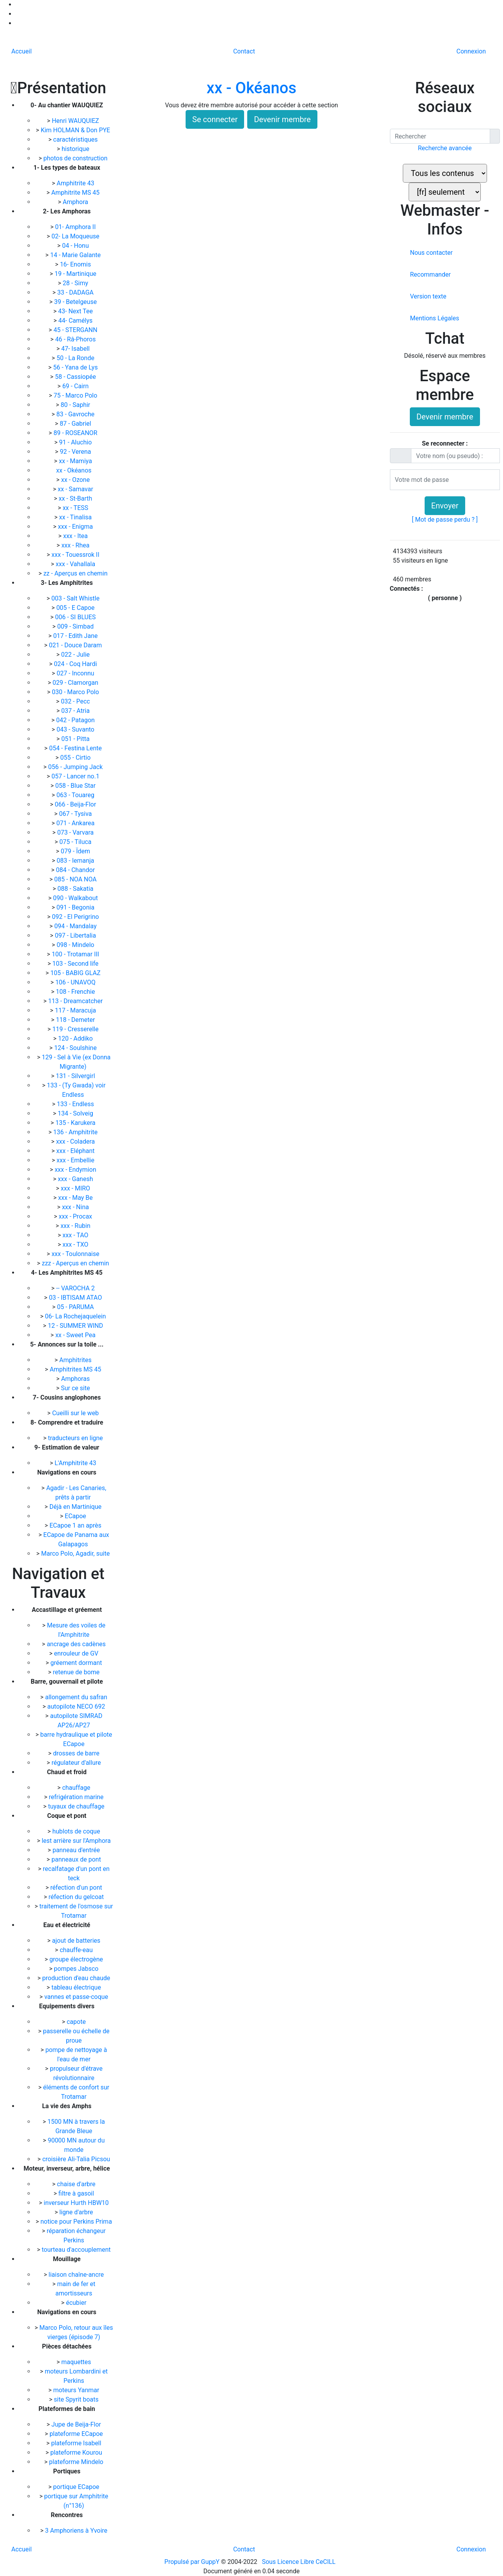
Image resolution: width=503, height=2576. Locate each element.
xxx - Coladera (76, 1141)
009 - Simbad (76, 626)
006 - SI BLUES (76, 617)
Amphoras (76, 1378)
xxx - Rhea (76, 545)
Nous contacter (431, 252)
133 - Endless (76, 1104)
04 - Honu (76, 245)
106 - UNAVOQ (76, 982)
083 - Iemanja (76, 860)
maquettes (76, 2362)
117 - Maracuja (76, 1010)
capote (76, 2021)
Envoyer (445, 505)
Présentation (58, 88)
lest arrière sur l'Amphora (76, 1840)
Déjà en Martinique (76, 1506)
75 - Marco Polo (76, 395)
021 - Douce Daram (76, 645)
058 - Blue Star (76, 785)
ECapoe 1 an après (76, 1525)
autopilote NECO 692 (76, 1706)
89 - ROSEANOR (76, 433)
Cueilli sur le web (76, 1413)
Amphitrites (76, 1360)
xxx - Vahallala (76, 564)
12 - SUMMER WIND (76, 1325)
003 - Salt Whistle (76, 598)
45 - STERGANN (76, 330)
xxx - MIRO (76, 1188)
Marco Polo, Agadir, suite (76, 1553)
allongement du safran (76, 1697)
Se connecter (214, 119)
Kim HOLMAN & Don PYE (76, 130)
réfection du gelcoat (76, 1897)
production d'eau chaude (76, 1978)
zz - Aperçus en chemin (76, 573)
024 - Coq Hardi (76, 664)
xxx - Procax (76, 1216)
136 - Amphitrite (76, 1132)
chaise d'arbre (76, 2184)
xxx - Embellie (76, 1160)
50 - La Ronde (76, 358)
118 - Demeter (76, 1019)
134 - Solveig (76, 1113)
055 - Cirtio (76, 757)
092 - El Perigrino (76, 916)
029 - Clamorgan (76, 682)
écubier (76, 2302)
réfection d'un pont (76, 1887)
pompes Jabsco (76, 1968)
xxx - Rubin (76, 1225)
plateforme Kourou (76, 2452)
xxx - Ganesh (76, 1179)
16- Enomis (76, 264)
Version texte (427, 296)
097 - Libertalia (76, 935)
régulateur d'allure (76, 1762)
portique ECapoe (76, 2487)
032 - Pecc (76, 701)
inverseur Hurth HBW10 (76, 2202)
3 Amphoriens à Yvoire (76, 2530)
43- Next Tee (76, 311)
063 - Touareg (76, 795)
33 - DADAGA (76, 292)
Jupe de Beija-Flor (76, 2424)
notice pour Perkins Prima (76, 2221)
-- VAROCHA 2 (76, 1288)
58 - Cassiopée (76, 376)
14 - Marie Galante (76, 255)
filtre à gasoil (76, 2193)
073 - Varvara (76, 832)
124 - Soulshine (76, 1048)
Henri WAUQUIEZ (76, 120)
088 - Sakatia (76, 888)
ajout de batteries (76, 1940)
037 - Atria (76, 710)
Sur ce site (76, 1388)
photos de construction (76, 158)
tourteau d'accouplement (76, 2249)
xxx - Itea (76, 536)
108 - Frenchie (76, 991)
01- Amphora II (76, 227)
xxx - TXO (76, 1244)
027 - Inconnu (76, 673)
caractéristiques (76, 139)
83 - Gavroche (76, 414)
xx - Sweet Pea (76, 1335)
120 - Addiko (76, 1038)
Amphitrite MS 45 (76, 192)
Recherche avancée (445, 148)
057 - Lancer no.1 (76, 776)
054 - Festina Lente (76, 748)
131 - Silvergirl (76, 1076)
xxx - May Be (76, 1197)
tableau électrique (76, 1987)
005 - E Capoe (76, 607)
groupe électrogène (76, 1959)
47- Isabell (76, 348)
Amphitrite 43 (76, 183)
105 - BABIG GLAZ (76, 973)
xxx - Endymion (76, 1169)
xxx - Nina (76, 1207)
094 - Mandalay (76, 926)
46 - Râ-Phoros (76, 339)
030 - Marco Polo (76, 692)
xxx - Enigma (76, 526)
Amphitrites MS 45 (76, 1369)
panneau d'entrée (76, 1850)
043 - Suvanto (76, 729)
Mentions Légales (434, 318)
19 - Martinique (76, 273)
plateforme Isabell (76, 2443)
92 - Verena (76, 451)
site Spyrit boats (76, 2399)
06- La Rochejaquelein (76, 1316)
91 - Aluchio (76, 442)
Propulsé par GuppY (193, 2561)
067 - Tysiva (76, 813)
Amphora (76, 202)
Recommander (430, 274)
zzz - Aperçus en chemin (76, 1263)
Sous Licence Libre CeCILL (299, 2561)
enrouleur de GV (76, 1653)
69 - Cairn (76, 386)
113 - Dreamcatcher (76, 1001)
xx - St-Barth (76, 498)
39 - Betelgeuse (76, 302)
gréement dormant (76, 1662)
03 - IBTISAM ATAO (76, 1297)
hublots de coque (76, 1831)
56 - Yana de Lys (76, 367)
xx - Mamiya (76, 461)
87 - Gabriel (76, 423)
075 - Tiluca (76, 842)
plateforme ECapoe (76, 2433)
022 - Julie (76, 654)
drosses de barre (76, 1753)
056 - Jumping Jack (76, 767)
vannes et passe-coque (76, 1996)
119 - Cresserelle (76, 1029)
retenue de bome (76, 1672)
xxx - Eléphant (76, 1151)
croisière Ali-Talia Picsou (76, 2159)
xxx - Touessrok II (76, 554)
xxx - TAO (76, 1235)
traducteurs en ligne (76, 1438)
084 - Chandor (76, 870)
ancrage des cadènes (76, 1644)
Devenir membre (282, 119)
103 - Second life (76, 963)
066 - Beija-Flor (76, 804)
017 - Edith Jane (76, 636)
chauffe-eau (76, 1950)
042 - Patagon (76, 720)
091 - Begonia (76, 907)
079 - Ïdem (76, 851)
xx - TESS (76, 508)
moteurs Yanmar (76, 2390)
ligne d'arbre (76, 2212)
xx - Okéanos (74, 470)
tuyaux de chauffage (76, 1806)
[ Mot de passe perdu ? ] (445, 519)
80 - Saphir (76, 405)
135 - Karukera (76, 1122)
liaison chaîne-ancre (76, 2274)
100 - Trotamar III (76, 954)
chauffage (76, 1787)
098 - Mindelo (76, 945)
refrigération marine (76, 1797)
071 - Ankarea (76, 823)
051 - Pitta (76, 739)
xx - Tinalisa (76, 517)
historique (76, 149)
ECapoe (76, 1516)
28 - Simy (76, 283)
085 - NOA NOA (76, 879)
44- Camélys (76, 320)
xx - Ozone (76, 479)
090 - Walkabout (76, 898)
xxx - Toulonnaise (76, 1254)
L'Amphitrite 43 (76, 1463)
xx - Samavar (76, 489)
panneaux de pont (76, 1859)
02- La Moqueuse (76, 236)
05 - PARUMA (76, 1307)
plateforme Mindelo (76, 2462)
